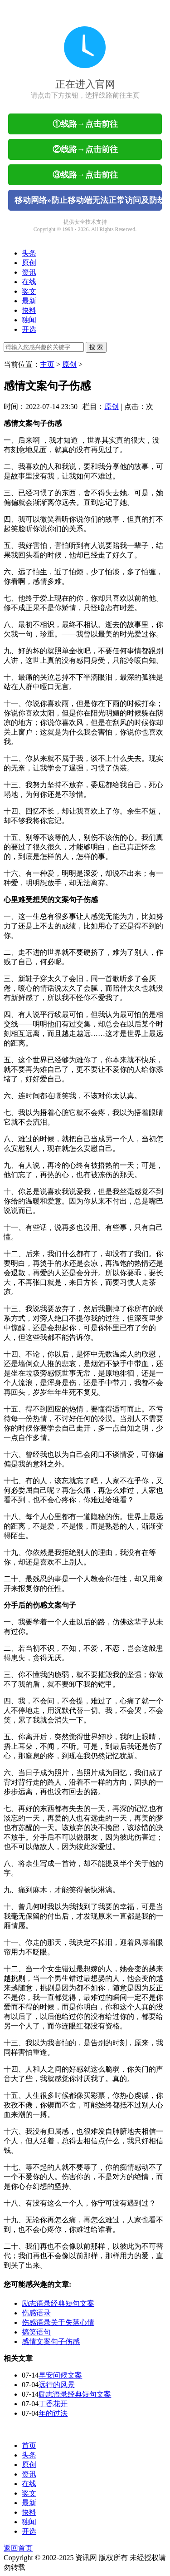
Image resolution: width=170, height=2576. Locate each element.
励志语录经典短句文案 (58, 2303)
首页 (29, 2445)
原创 (29, 262)
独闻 (29, 320)
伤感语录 (36, 2313)
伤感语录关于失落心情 (58, 2322)
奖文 (29, 291)
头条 (29, 253)
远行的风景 (57, 2384)
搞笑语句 (36, 2332)
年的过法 (53, 2413)
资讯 (29, 272)
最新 (29, 301)
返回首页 (18, 2548)
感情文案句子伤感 (51, 2341)
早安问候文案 (60, 2375)
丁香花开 (53, 2404)
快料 (29, 310)
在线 (29, 282)
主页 (47, 364)
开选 (29, 329)
